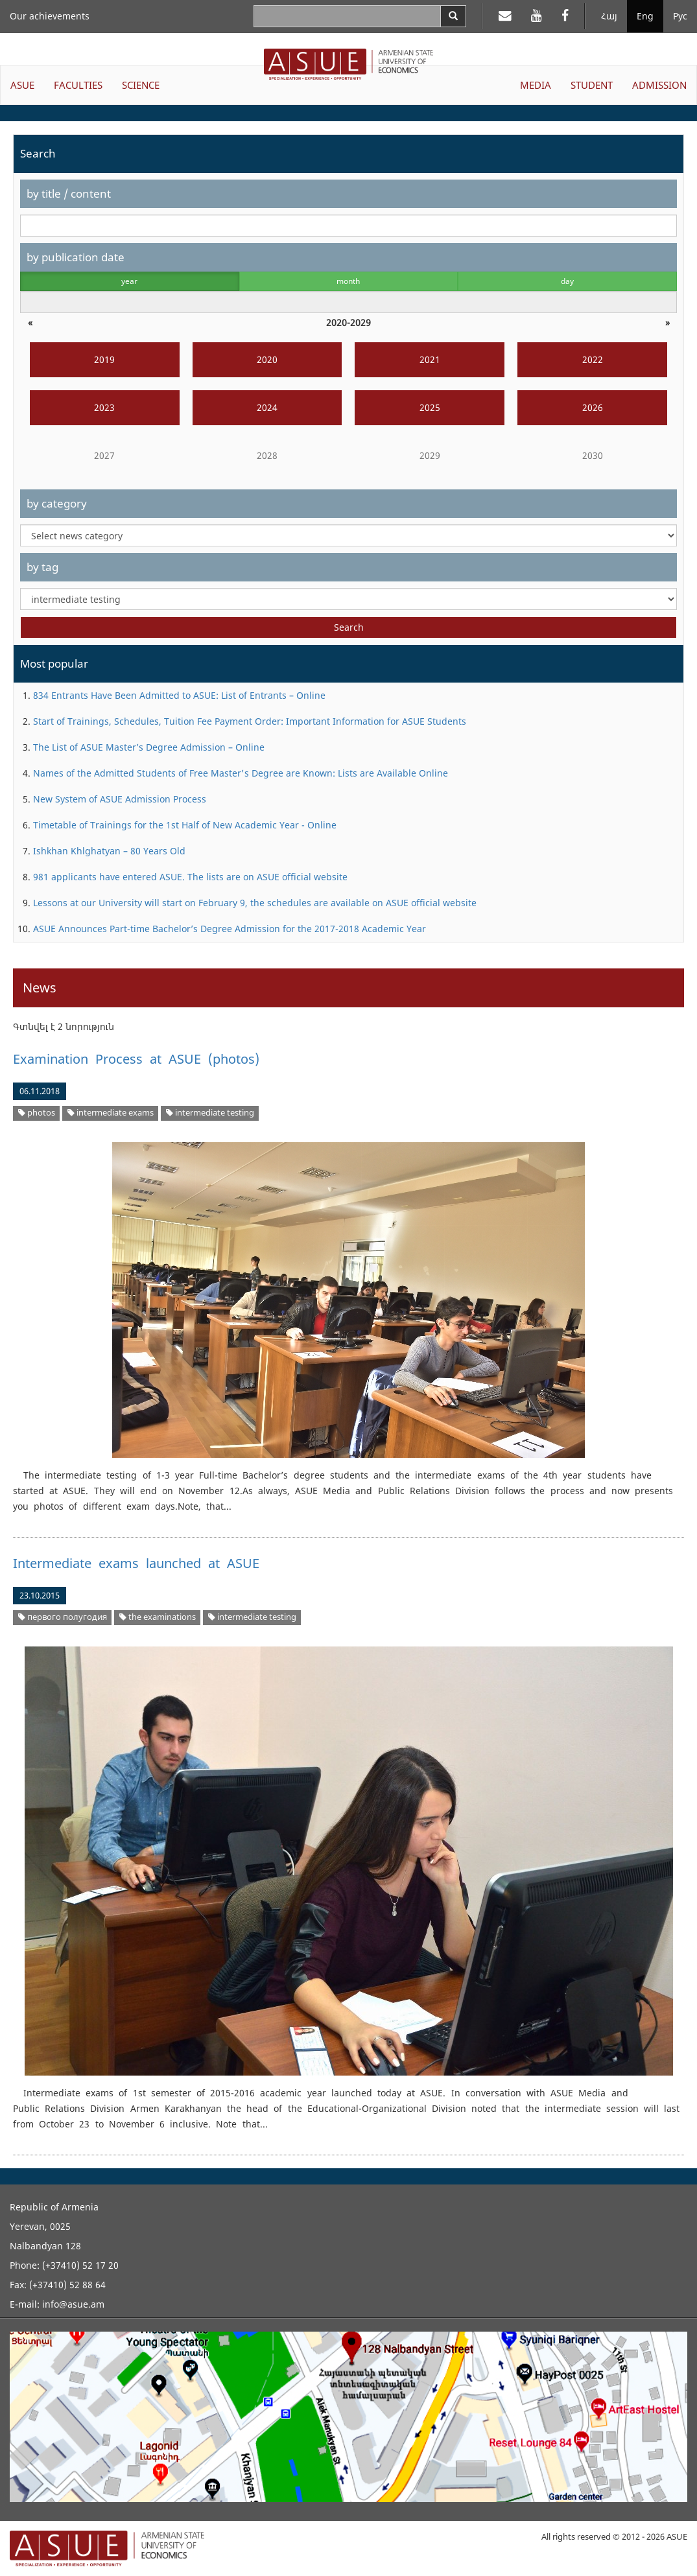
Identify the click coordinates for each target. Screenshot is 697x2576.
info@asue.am (73, 2304)
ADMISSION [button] (659, 84)
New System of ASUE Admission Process (119, 799)
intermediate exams (110, 1112)
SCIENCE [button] (140, 84)
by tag (42, 566)
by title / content (69, 193)
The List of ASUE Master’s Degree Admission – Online (149, 747)
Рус (680, 16)
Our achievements (49, 16)
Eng (645, 16)
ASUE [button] (22, 84)
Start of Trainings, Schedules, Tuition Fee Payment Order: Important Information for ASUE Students (249, 721)
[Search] (453, 16)
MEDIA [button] (535, 84)
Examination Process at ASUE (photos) (136, 1059)
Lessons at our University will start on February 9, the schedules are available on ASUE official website (255, 902)
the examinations (157, 1616)
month (348, 281)
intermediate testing (210, 1112)
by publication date (75, 257)
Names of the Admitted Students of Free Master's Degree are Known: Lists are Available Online (240, 773)
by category (57, 503)
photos (36, 1112)
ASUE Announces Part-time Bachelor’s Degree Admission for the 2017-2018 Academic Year (229, 928)
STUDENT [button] (592, 84)
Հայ (609, 16)
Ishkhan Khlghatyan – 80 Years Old (109, 851)
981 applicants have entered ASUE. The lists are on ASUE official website (190, 877)
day (567, 281)
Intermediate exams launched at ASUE (136, 1563)
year (129, 281)
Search (349, 627)
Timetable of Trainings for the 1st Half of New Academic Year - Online (185, 825)
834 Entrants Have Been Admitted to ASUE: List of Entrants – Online (179, 695)
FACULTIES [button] (78, 84)
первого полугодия (62, 1616)
